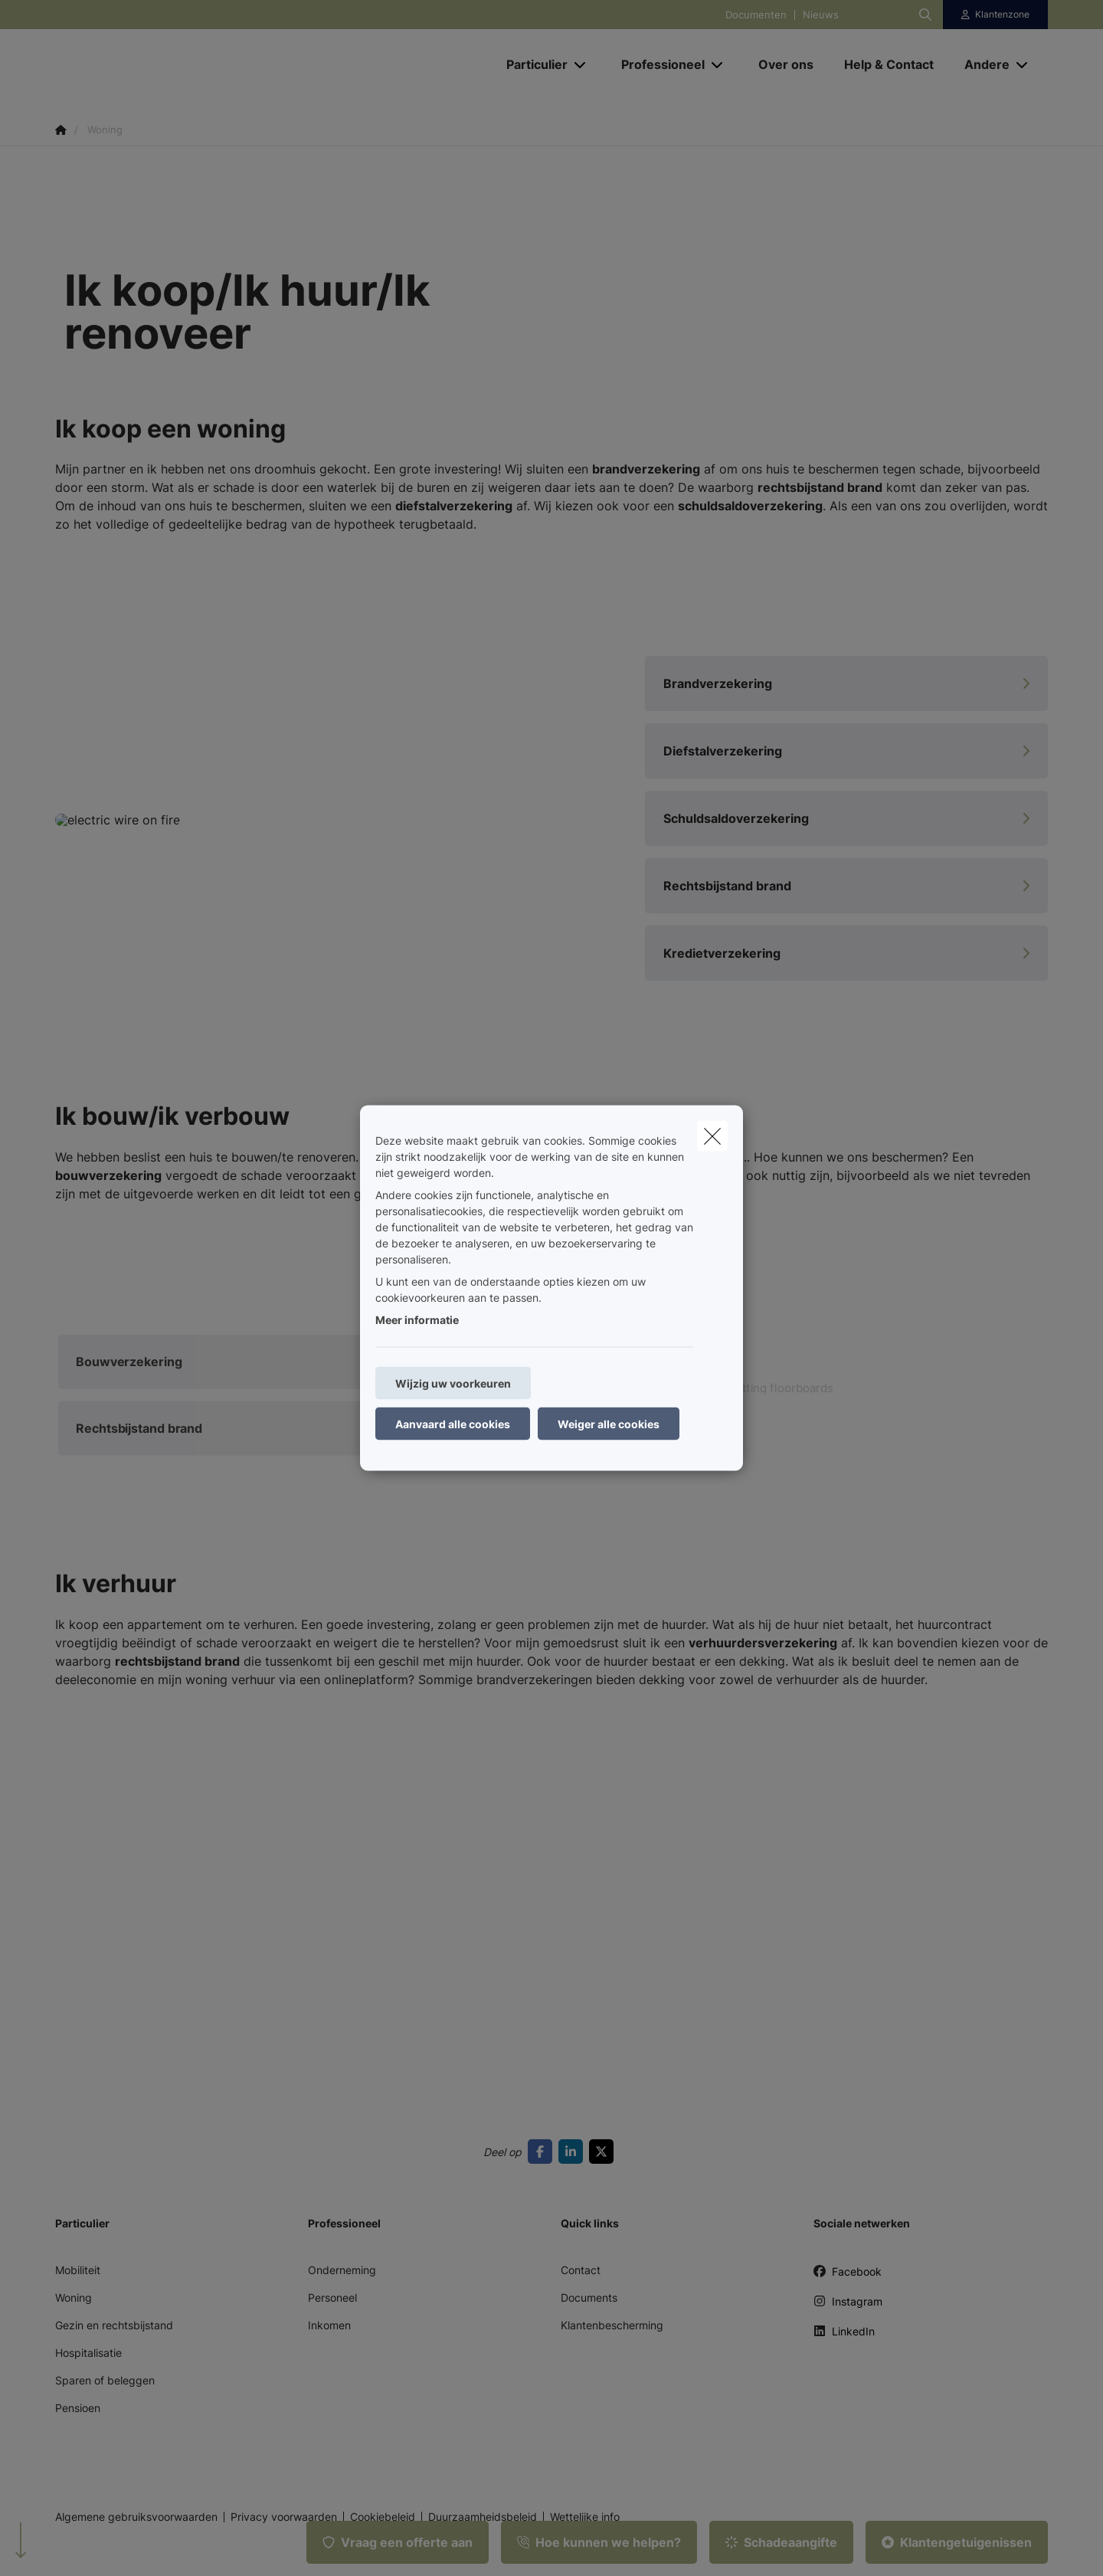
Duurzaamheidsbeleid (482, 2517)
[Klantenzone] (996, 14)
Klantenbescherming (612, 2325)
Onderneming (342, 2269)
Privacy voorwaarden (284, 2517)
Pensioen (77, 2407)
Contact (581, 2269)
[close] (712, 1136)
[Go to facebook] (543, 2151)
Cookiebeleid (382, 2517)
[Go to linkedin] (573, 2151)
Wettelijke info (585, 2517)
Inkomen (329, 2325)
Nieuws (821, 15)
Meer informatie (417, 1319)
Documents (589, 2297)
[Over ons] (786, 64)
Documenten (756, 15)
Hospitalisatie (88, 2352)
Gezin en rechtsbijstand (114, 2325)
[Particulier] (531, 64)
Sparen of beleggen (105, 2380)
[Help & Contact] (889, 64)
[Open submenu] (581, 64)
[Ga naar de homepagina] (208, 64)
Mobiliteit (77, 2269)
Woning (73, 2297)
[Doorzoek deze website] (925, 14)
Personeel (332, 2297)
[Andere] (981, 64)
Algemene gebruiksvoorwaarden (136, 2517)
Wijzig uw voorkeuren (453, 1383)
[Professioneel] (657, 64)
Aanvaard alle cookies (452, 1424)
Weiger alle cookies (609, 1424)
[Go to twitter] (604, 2151)
